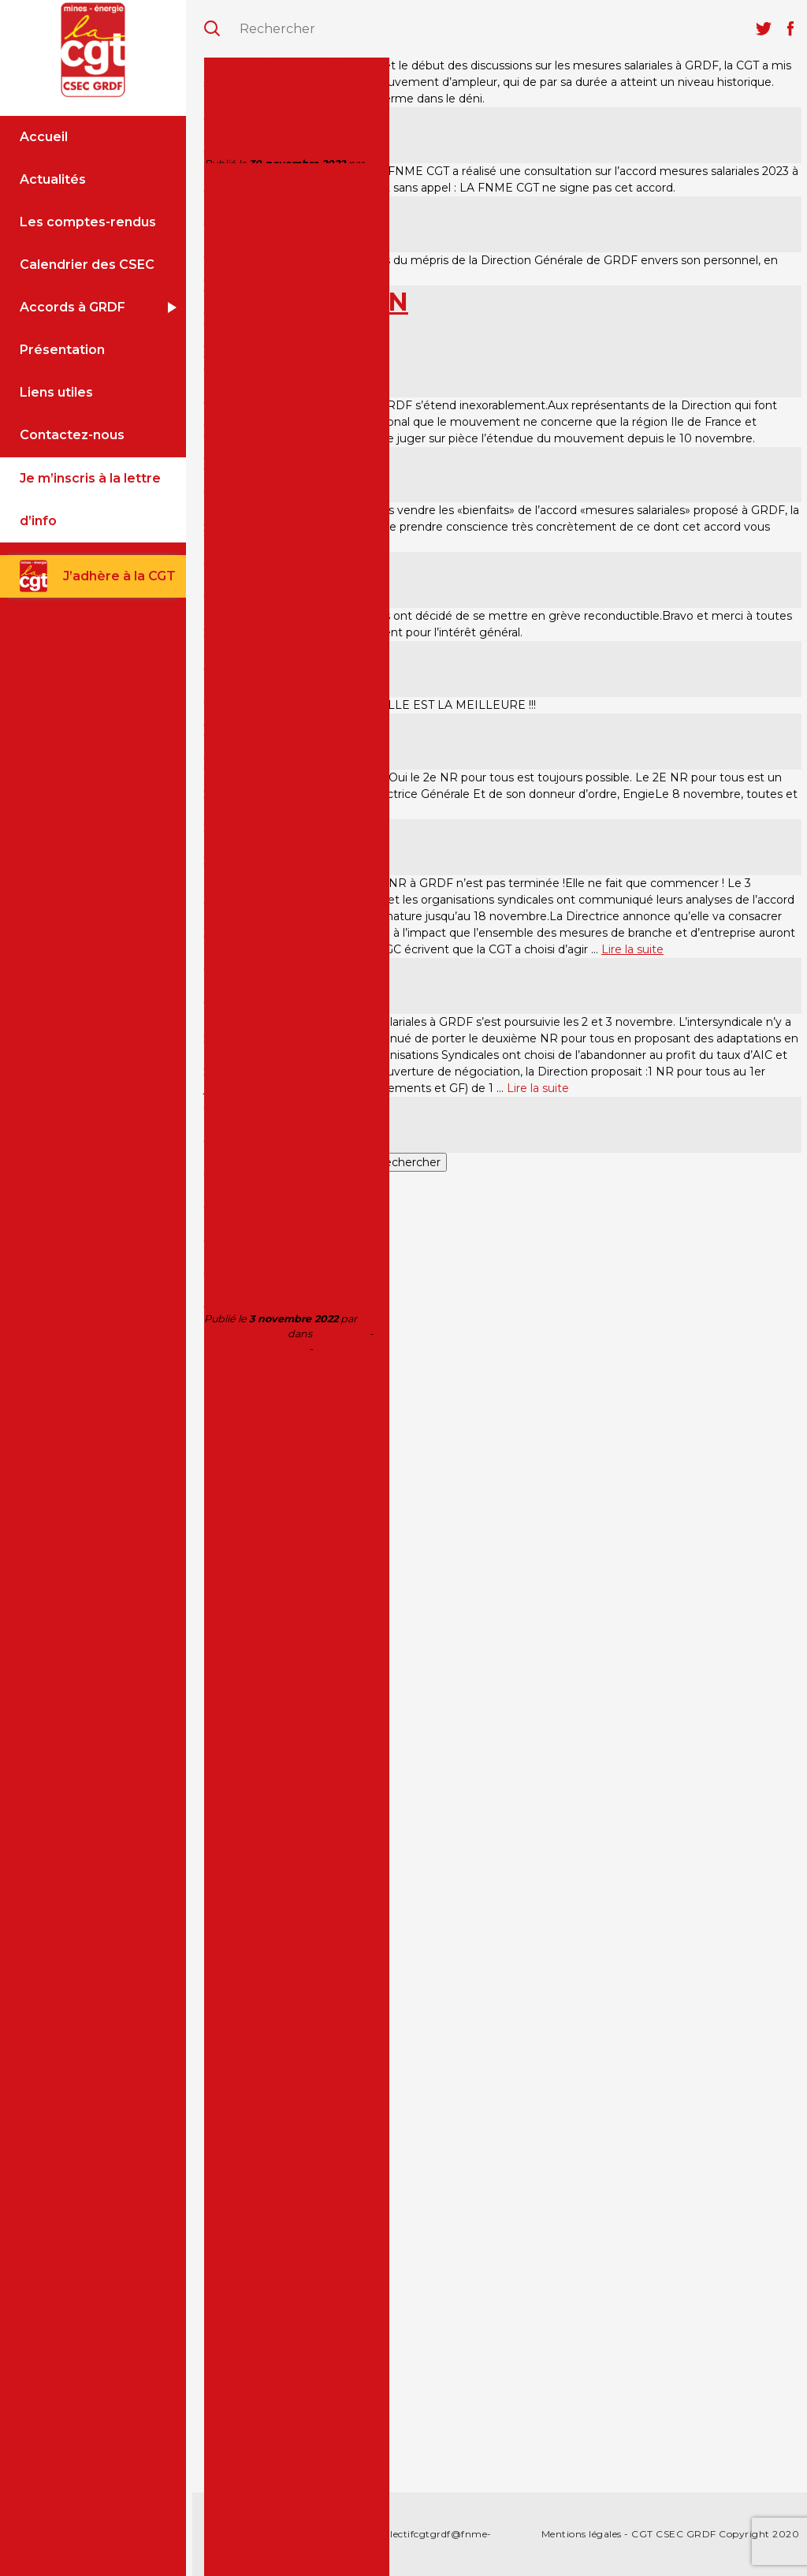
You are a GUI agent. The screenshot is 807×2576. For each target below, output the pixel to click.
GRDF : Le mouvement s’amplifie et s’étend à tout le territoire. (293, 690)
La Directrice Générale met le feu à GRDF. (295, 106)
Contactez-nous (72, 434)
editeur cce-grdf (244, 1334)
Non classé (340, 1334)
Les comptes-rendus (88, 221)
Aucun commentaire (255, 1349)
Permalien (340, 1349)
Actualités (53, 179)
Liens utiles (56, 392)
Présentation (62, 349)
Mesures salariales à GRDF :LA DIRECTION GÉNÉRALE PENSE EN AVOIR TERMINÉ (279, 1162)
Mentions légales (581, 2534)
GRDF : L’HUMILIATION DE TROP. (306, 301)
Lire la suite (632, 949)
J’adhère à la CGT (119, 576)
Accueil (44, 136)
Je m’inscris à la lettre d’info (90, 499)
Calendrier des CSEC (87, 264)
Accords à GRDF (72, 307)
